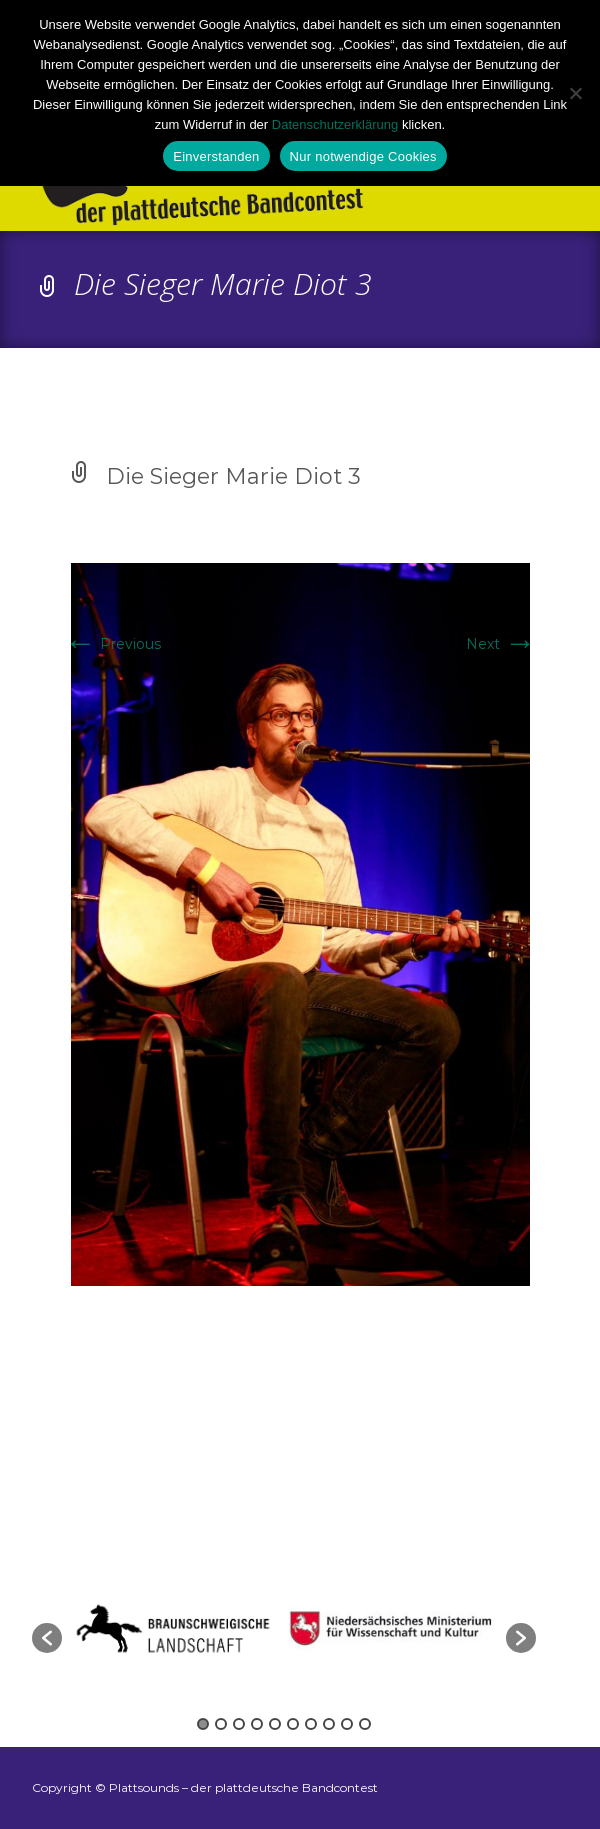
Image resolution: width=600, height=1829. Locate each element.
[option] (395, 1628)
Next (501, 644)
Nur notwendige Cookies (363, 156)
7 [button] (311, 1724)
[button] (47, 1638)
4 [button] (257, 1724)
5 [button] (275, 1724)
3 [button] (239, 1724)
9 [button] (347, 1724)
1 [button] (203, 1724)
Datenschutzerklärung (335, 124)
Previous (112, 644)
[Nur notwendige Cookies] (575, 93)
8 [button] (329, 1724)
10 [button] (365, 1724)
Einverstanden (216, 156)
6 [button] (293, 1724)
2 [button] (221, 1724)
